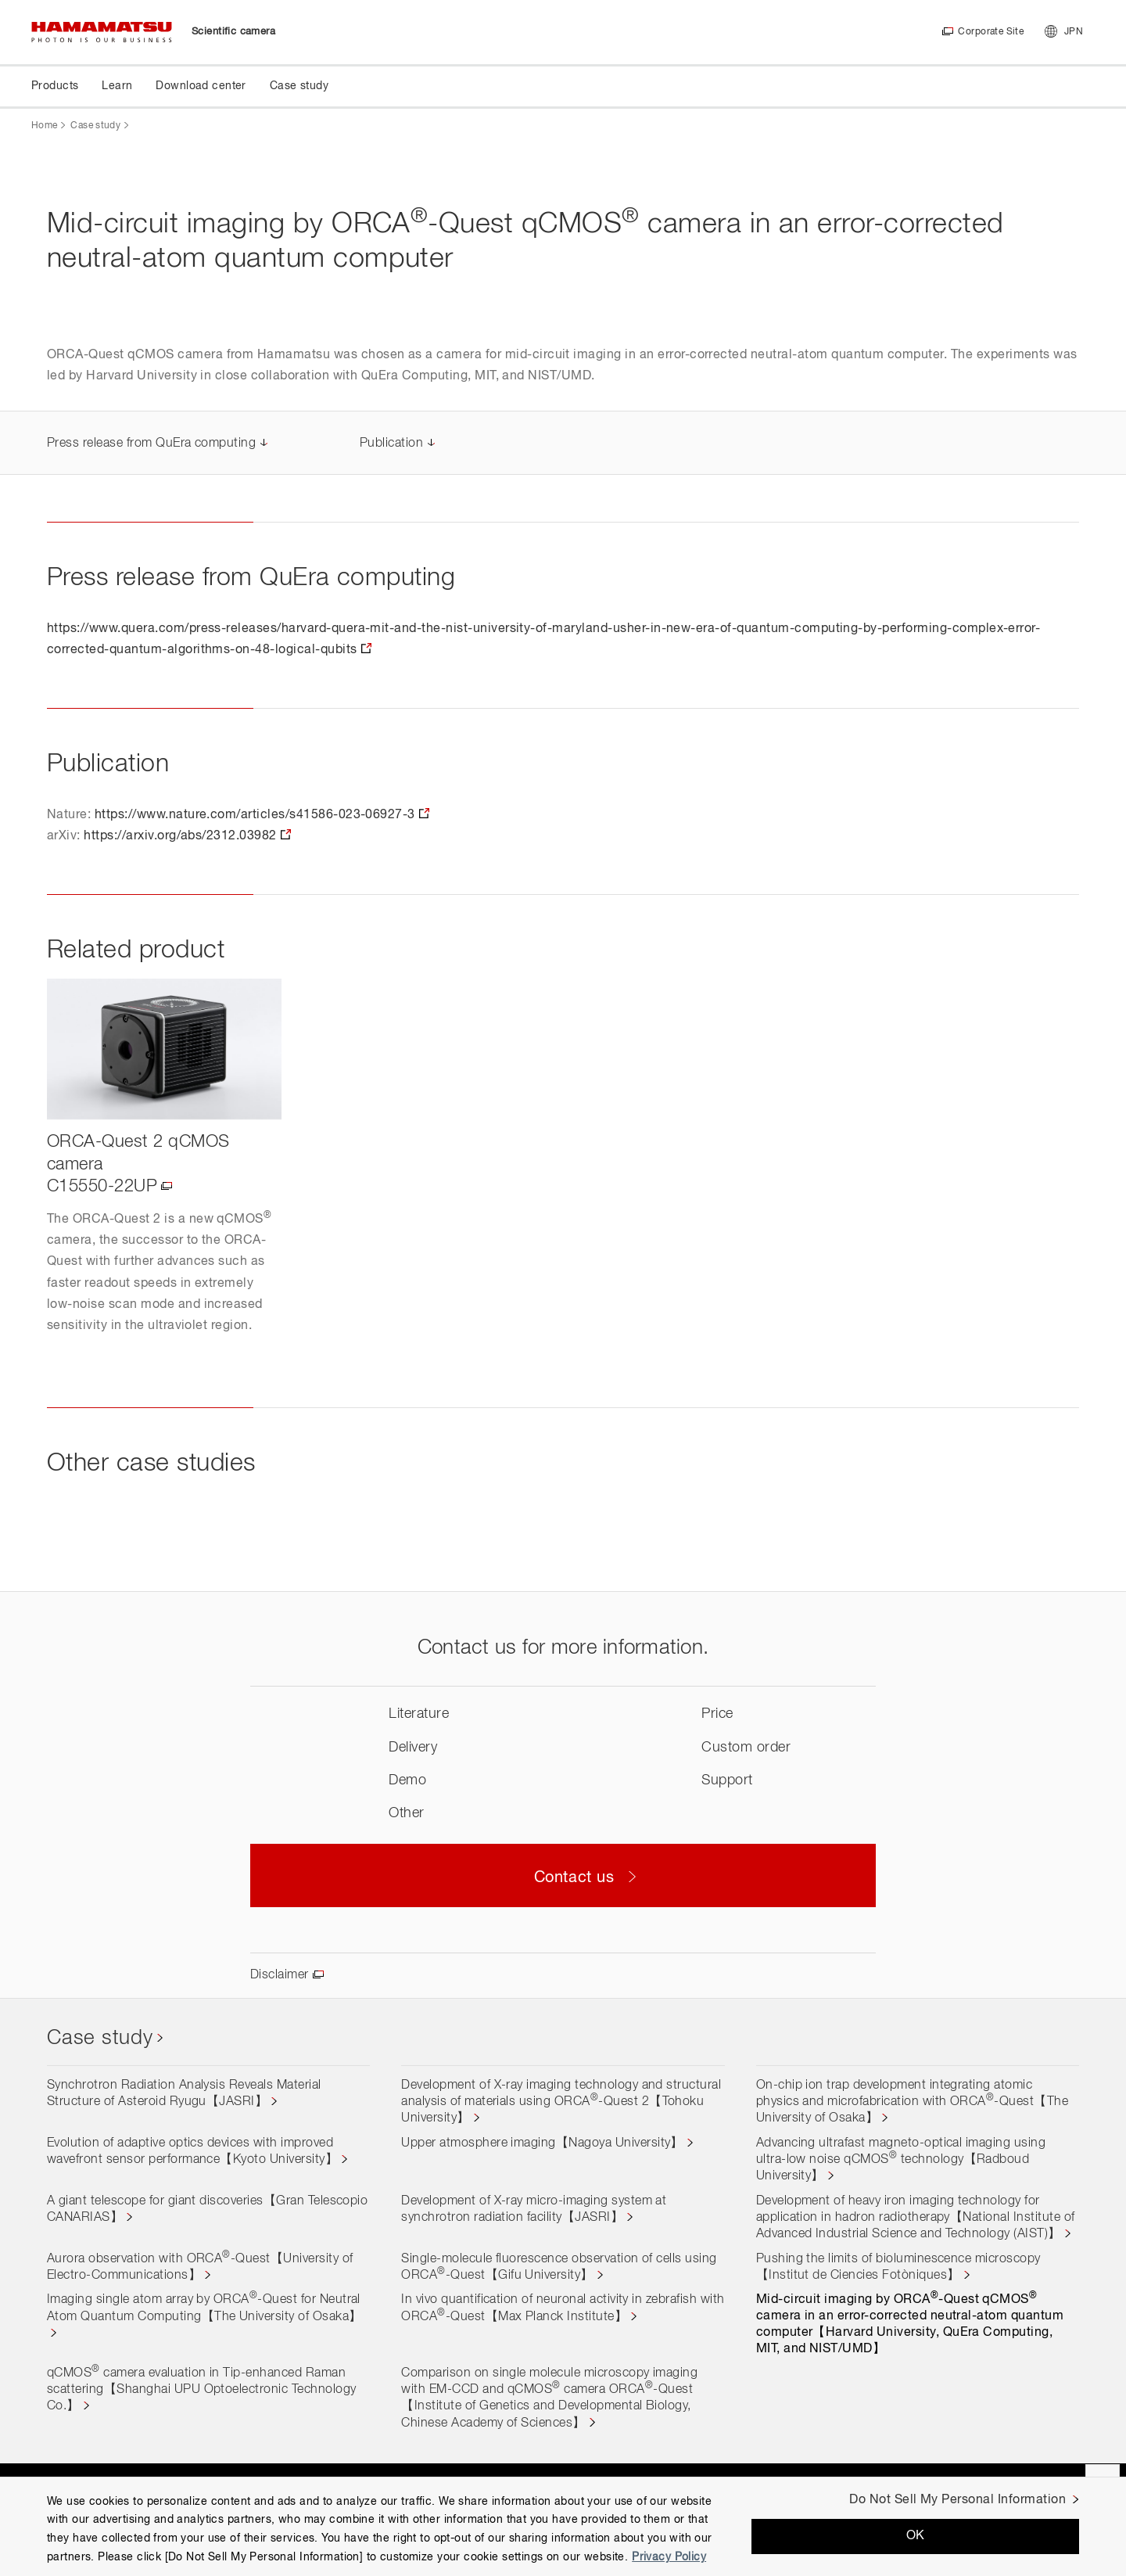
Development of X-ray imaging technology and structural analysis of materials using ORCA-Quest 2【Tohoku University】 (561, 2102)
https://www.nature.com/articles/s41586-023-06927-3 (255, 815)
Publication (391, 443)
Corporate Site (990, 32)
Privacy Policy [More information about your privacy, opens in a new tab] (669, 2557)
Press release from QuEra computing (151, 443)
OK (915, 2536)
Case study (95, 126)
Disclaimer (279, 1975)
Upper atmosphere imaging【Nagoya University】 (542, 2143)
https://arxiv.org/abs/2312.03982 (180, 836)
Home (44, 126)
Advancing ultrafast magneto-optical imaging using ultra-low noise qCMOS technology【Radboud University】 (901, 2160)
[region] (563, 2526)
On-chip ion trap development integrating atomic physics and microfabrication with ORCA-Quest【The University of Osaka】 (912, 2102)
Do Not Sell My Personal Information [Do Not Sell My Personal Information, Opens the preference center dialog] (957, 2500)
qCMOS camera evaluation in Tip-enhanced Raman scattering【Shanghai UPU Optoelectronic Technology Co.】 (202, 2390)
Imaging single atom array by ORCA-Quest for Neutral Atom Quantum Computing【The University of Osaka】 (204, 2308)
